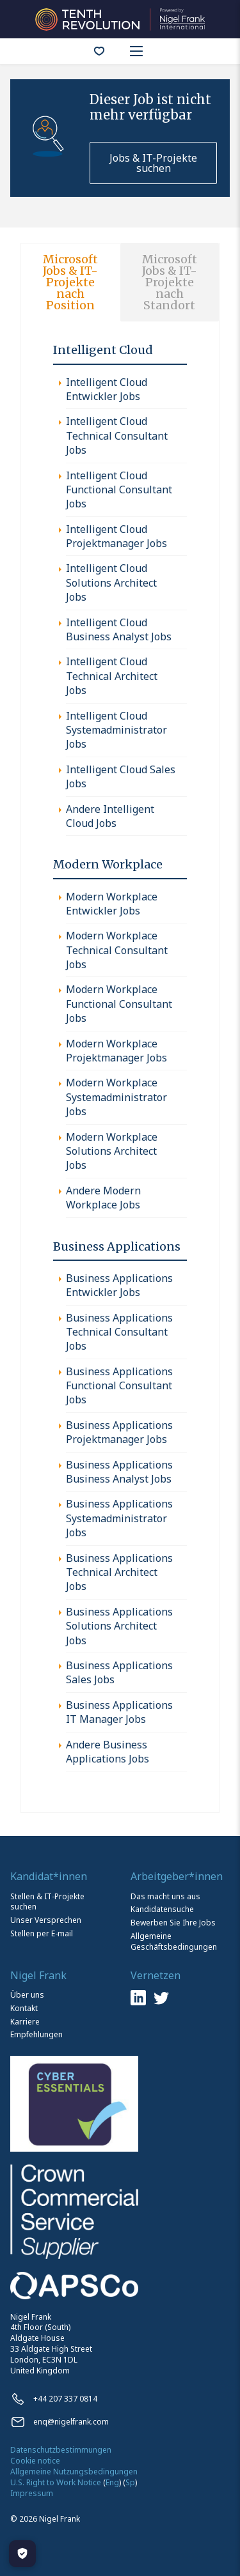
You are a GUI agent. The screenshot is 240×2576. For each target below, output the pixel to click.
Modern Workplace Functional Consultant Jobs (119, 1003)
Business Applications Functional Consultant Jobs (119, 1385)
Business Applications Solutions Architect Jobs (119, 1626)
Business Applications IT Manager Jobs (119, 1712)
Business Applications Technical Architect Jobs (119, 1572)
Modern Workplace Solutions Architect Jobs (111, 1151)
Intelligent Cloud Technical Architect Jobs (111, 675)
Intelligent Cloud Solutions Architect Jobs (111, 582)
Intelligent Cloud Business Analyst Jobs (119, 629)
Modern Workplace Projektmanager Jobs (116, 1051)
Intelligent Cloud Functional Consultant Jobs (119, 489)
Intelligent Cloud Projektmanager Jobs (116, 536)
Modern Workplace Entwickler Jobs (111, 904)
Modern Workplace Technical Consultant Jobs (117, 950)
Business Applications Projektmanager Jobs (119, 1432)
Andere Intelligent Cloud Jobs (110, 816)
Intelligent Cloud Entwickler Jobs (106, 389)
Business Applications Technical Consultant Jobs (119, 1332)
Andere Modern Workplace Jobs (103, 1198)
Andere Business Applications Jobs (107, 1752)
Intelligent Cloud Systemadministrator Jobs (116, 730)
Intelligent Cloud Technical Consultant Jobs (117, 435)
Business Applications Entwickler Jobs (119, 1285)
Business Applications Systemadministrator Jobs (119, 1518)
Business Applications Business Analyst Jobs (119, 1472)
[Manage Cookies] (22, 2553)
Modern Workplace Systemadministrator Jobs (116, 1097)
